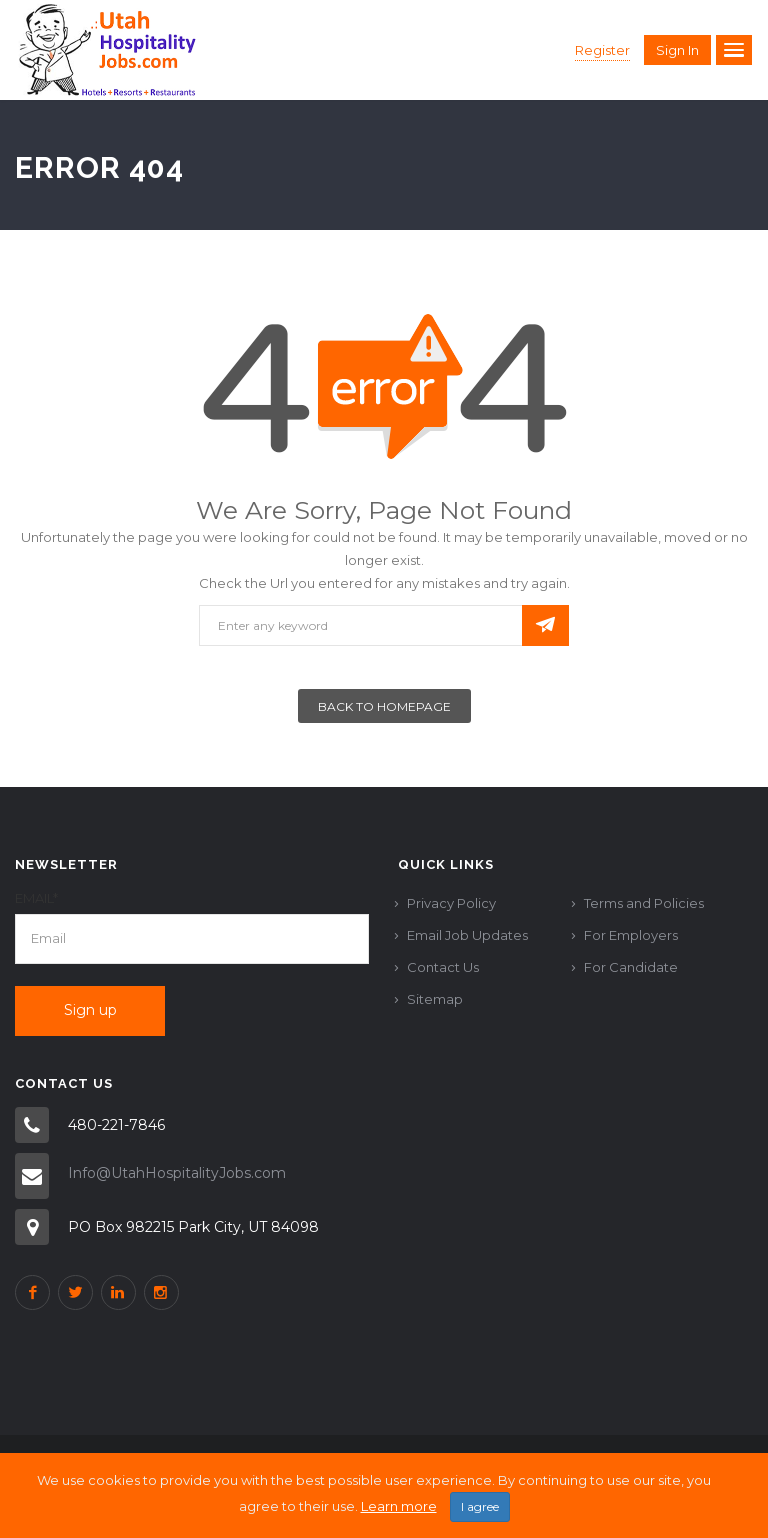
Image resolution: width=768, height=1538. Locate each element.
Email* (36, 898)
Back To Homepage (384, 706)
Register (602, 50)
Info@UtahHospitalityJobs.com (177, 1173)
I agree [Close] (480, 1513)
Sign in (677, 50)
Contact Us (443, 967)
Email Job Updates (467, 935)
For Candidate (631, 967)
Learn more (399, 1513)
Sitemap (435, 999)
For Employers (631, 935)
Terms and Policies (644, 903)
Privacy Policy (451, 903)
